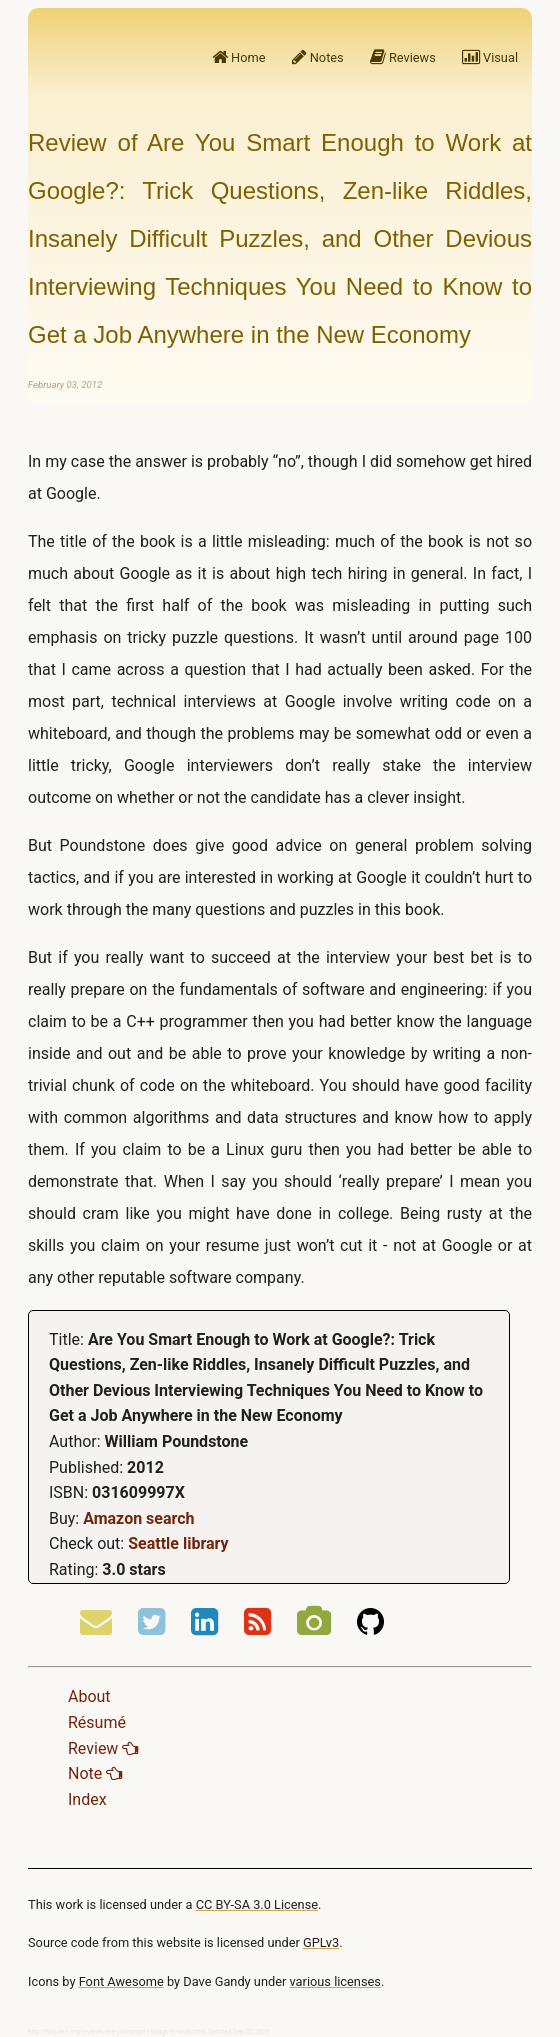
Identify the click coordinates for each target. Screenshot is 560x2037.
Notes (318, 57)
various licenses (335, 1981)
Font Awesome (121, 1981)
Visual (490, 57)
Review (103, 1748)
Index (87, 1799)
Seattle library (178, 1543)
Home (239, 57)
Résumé (97, 1722)
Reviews (403, 57)
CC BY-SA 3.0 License (257, 1904)
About (89, 1696)
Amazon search (138, 1518)
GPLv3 (321, 1942)
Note (95, 1773)
